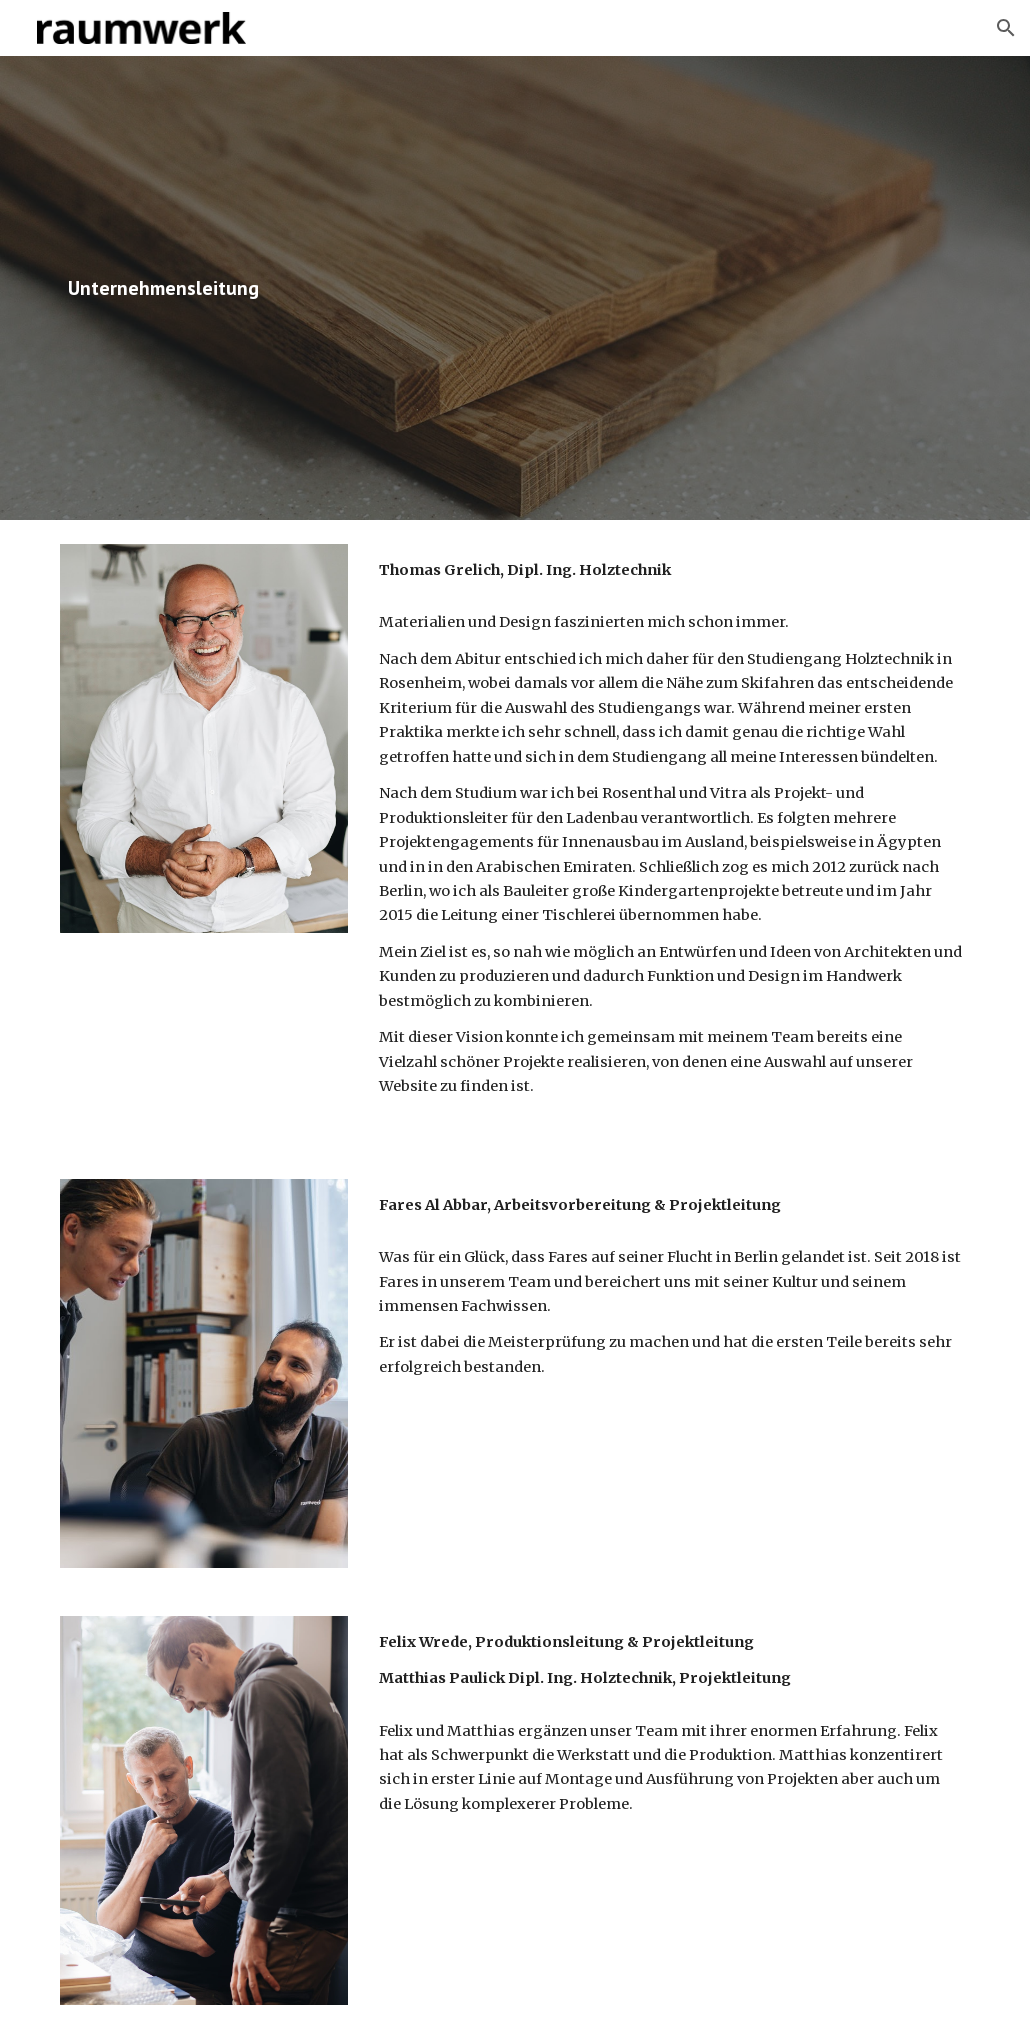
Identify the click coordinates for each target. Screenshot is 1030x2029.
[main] (359, 288)
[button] (1006, 28)
